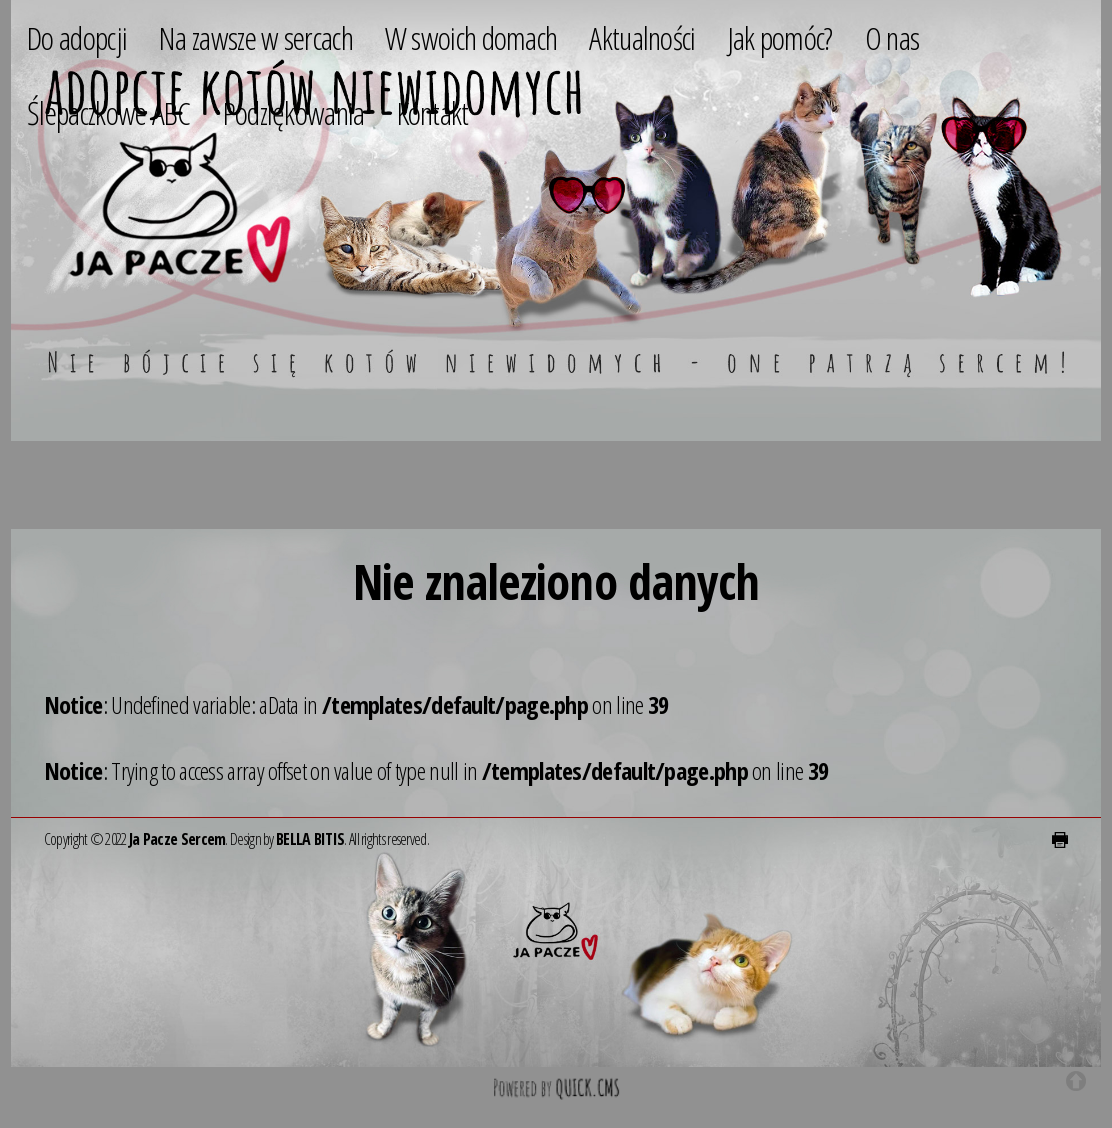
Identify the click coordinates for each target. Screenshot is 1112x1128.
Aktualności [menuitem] (642, 37)
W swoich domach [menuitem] (471, 37)
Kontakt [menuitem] (433, 112)
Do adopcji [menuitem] (77, 37)
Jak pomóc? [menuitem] (780, 37)
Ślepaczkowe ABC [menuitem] (109, 112)
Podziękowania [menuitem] (294, 112)
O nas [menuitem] (892, 37)
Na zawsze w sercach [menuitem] (256, 37)
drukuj (1060, 840)
